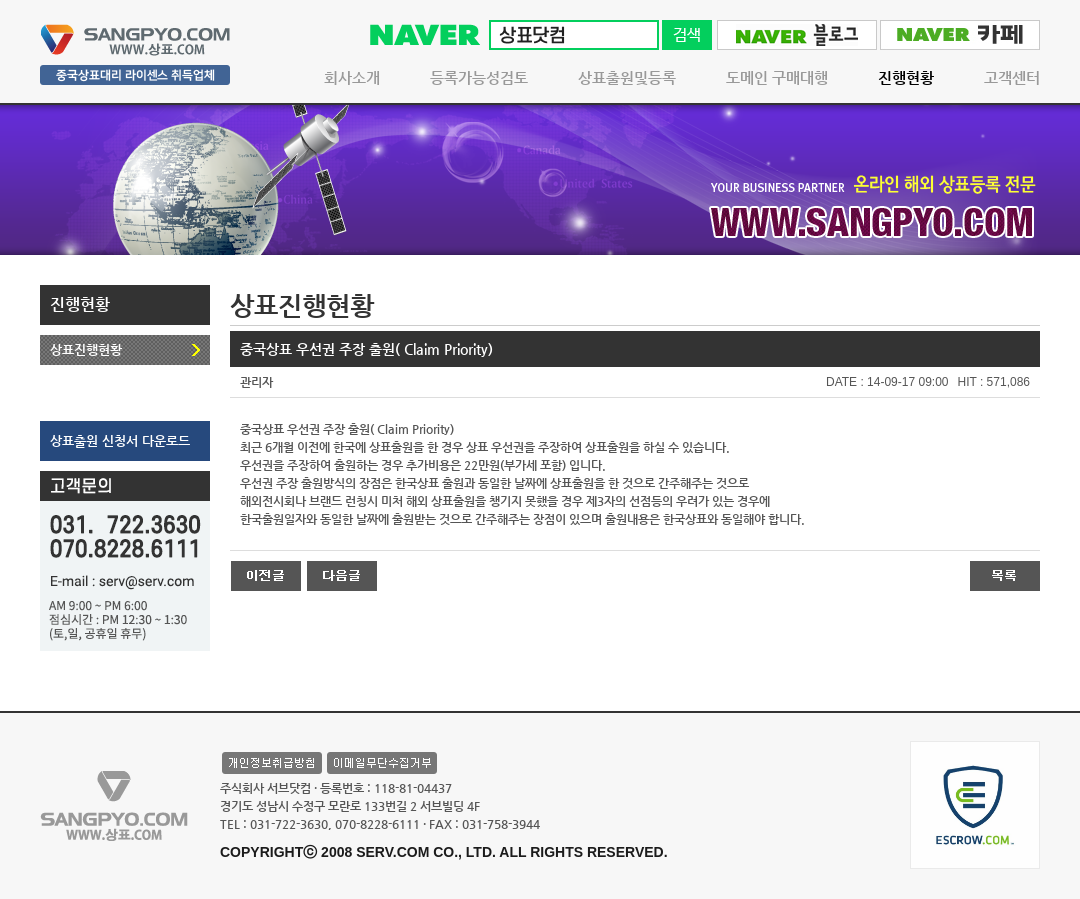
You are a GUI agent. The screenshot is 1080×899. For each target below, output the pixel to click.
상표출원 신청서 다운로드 (120, 440)
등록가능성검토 (479, 77)
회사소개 (352, 77)
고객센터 (1012, 77)
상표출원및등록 (627, 77)
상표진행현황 (86, 349)
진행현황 (906, 77)
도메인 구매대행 (777, 77)
